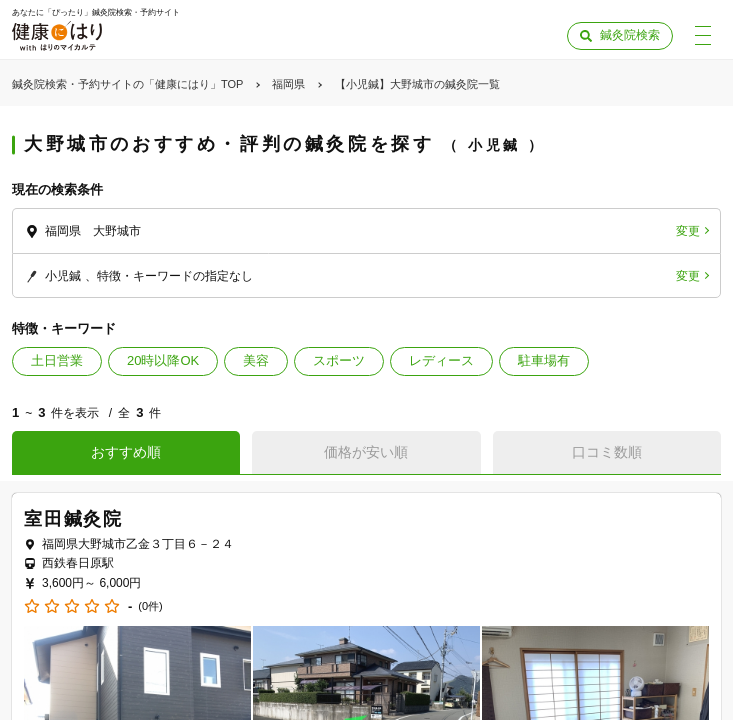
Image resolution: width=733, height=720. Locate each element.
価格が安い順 (366, 452)
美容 (256, 360)
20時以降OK (163, 360)
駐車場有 (544, 360)
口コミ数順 (607, 452)
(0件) (150, 606)
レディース (441, 360)
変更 (688, 231)
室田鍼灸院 (73, 519)
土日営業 (57, 360)
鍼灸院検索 (630, 35)
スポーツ (339, 360)
